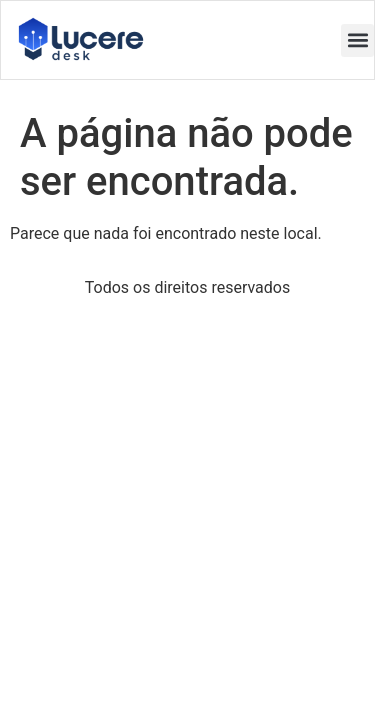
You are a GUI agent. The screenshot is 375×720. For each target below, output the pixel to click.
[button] (357, 40)
